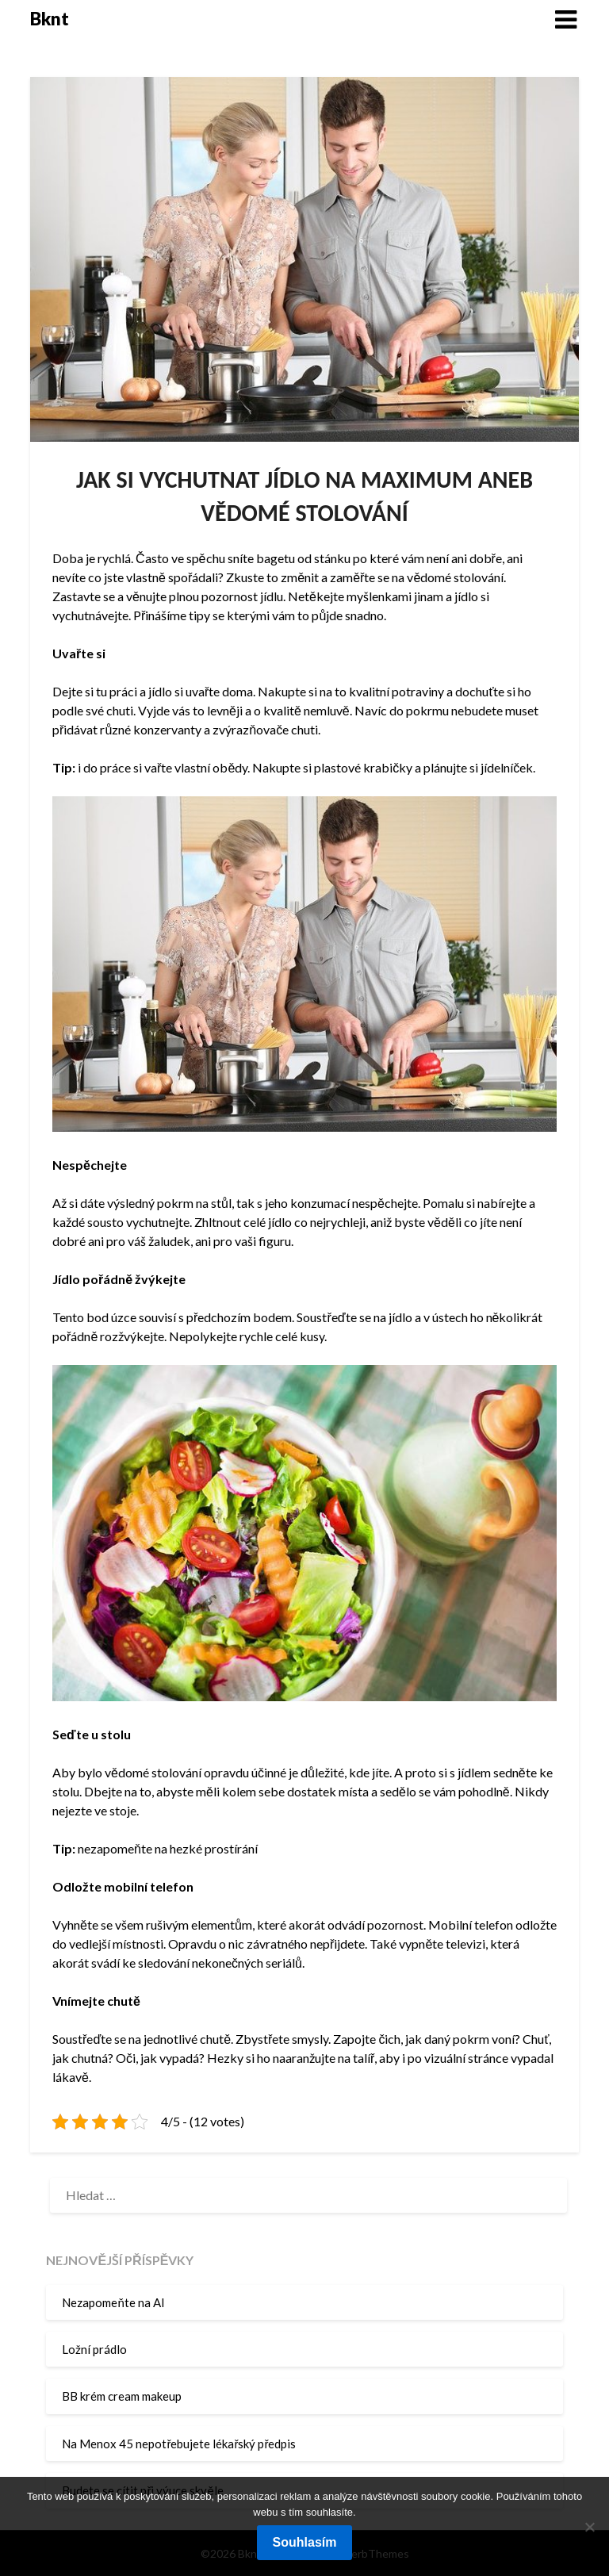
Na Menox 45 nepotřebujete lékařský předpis (179, 2443)
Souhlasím (305, 2542)
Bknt (49, 18)
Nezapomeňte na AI (113, 2302)
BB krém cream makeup (122, 2396)
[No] (589, 2527)
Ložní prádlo (94, 2349)
